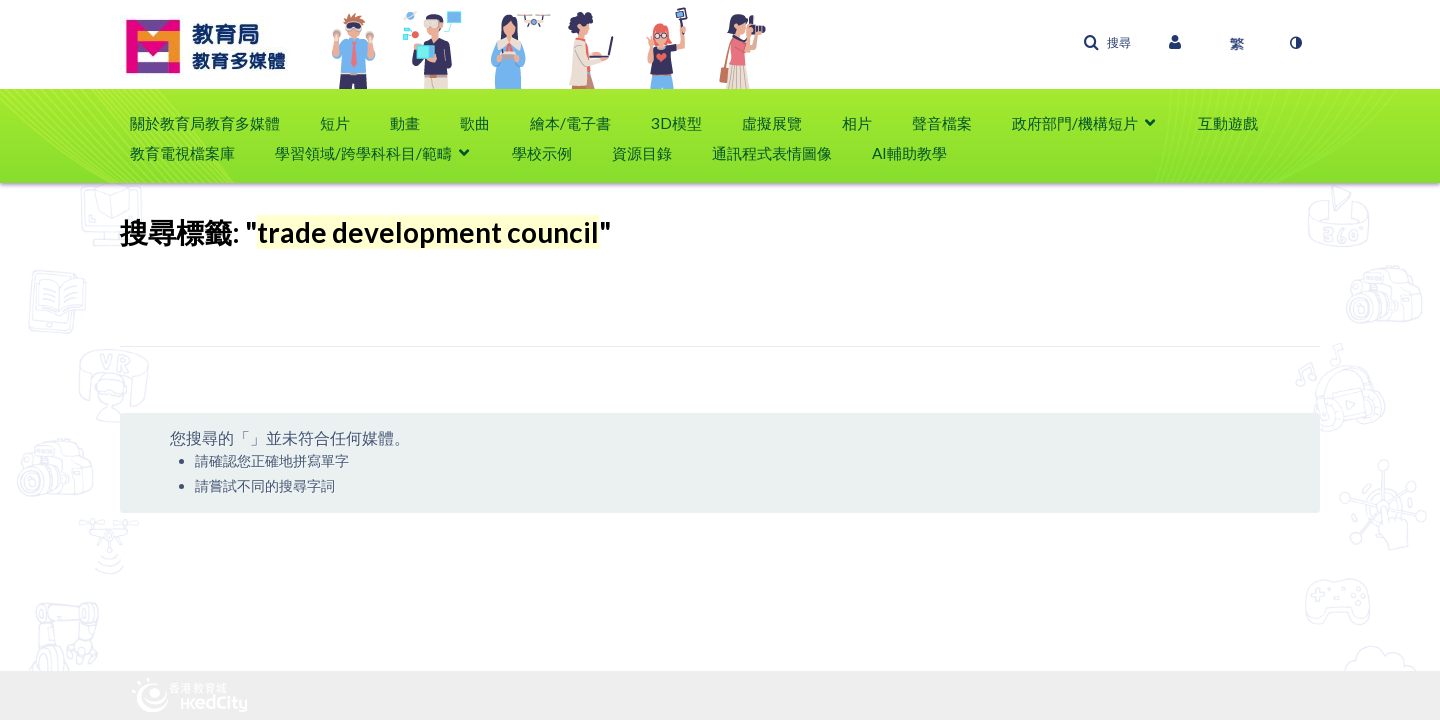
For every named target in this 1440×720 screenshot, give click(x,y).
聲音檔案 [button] (942, 123)
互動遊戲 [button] (1228, 123)
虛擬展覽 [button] (772, 123)
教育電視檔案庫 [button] (182, 153)
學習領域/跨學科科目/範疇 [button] (363, 153)
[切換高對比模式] (1295, 43)
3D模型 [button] (676, 123)
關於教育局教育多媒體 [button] (205, 123)
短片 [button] (335, 123)
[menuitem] (215, 123)
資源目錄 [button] (642, 153)
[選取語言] (1237, 43)
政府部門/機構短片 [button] (1075, 123)
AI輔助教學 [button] (909, 153)
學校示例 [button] (542, 153)
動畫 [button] (405, 123)
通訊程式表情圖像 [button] (772, 153)
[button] (1107, 43)
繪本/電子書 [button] (570, 123)
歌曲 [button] (475, 123)
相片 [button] (857, 123)
